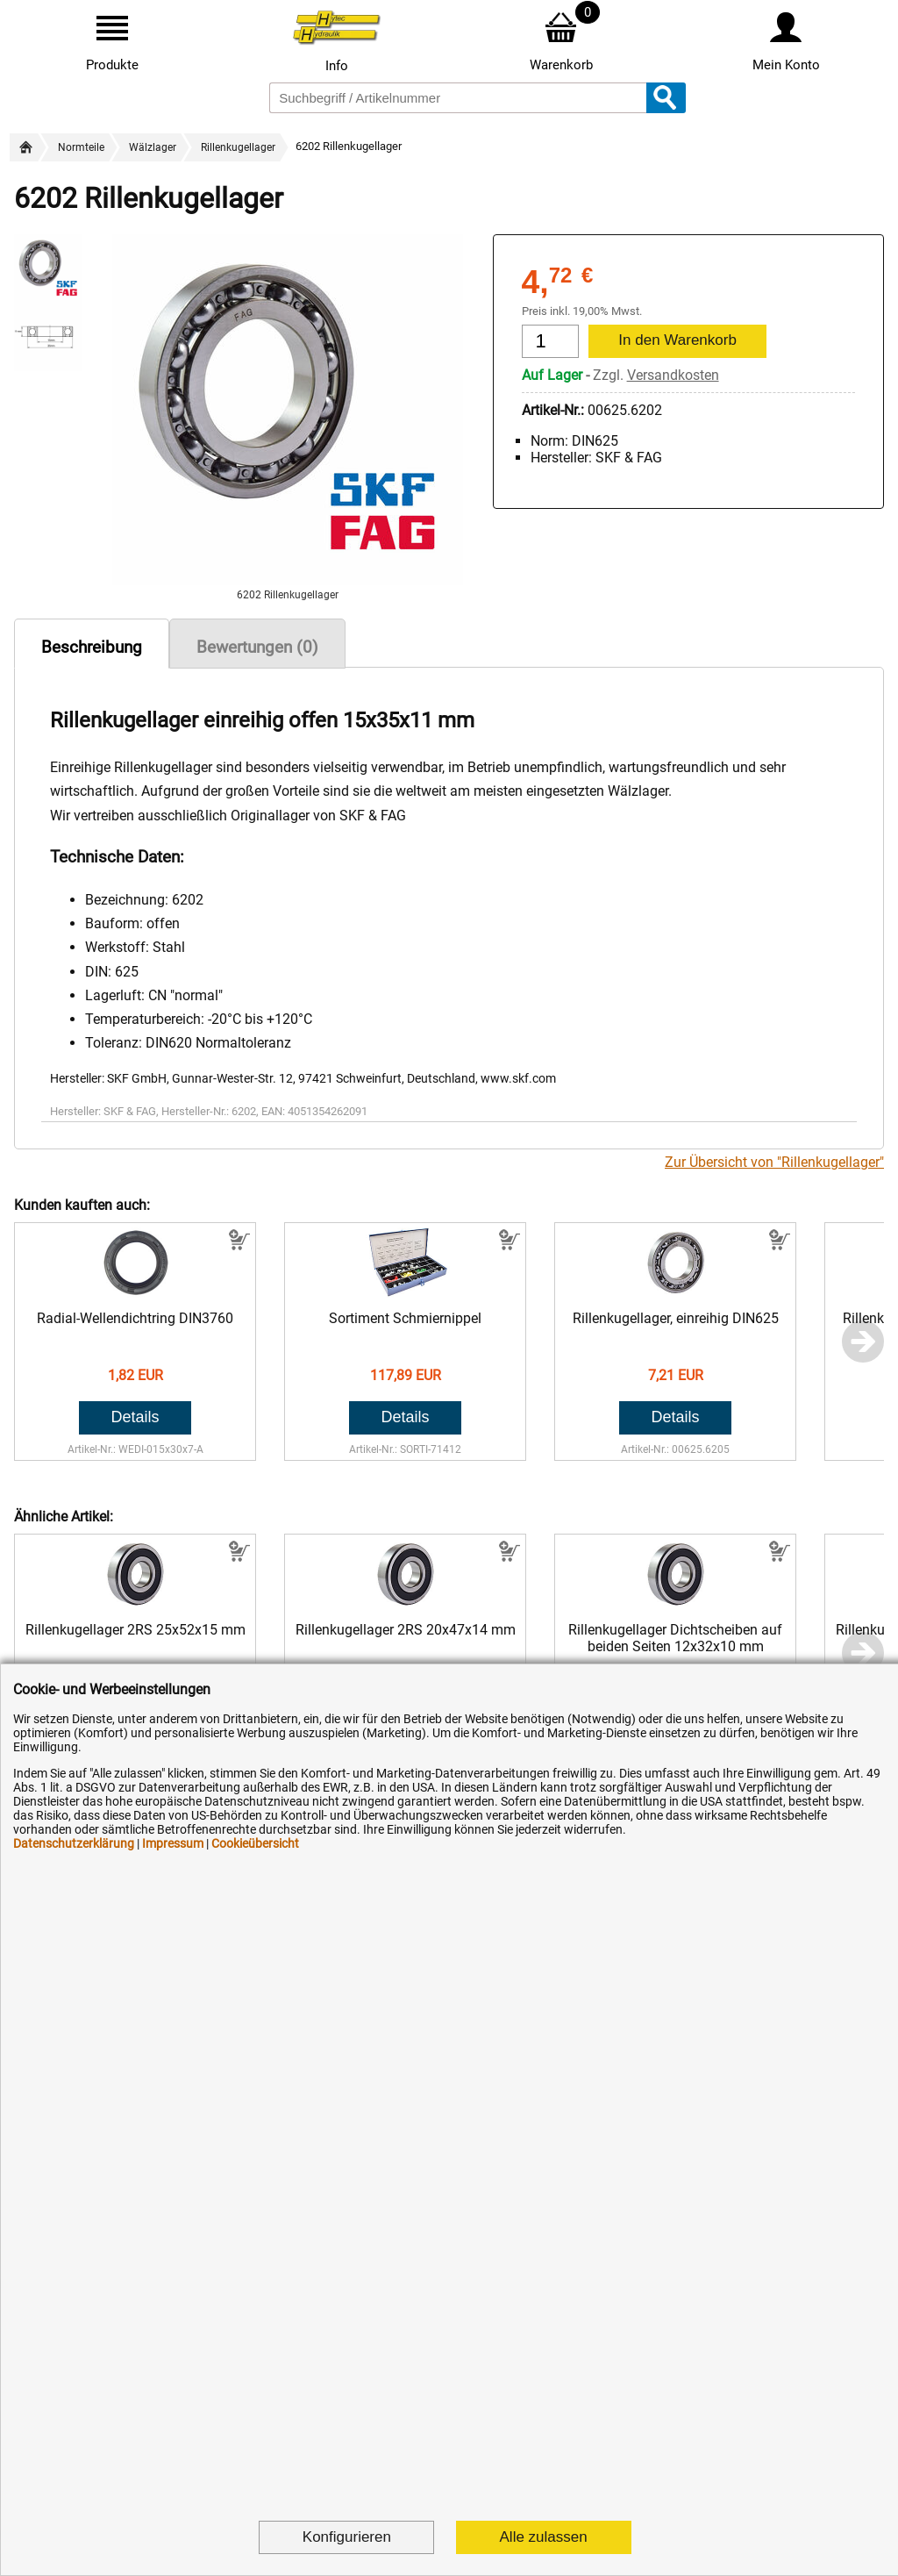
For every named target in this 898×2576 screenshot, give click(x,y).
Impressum (172, 1843)
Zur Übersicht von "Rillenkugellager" (774, 1162)
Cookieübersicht (255, 1843)
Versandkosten (673, 375)
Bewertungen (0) (257, 647)
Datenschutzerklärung (73, 1843)
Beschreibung (91, 647)
